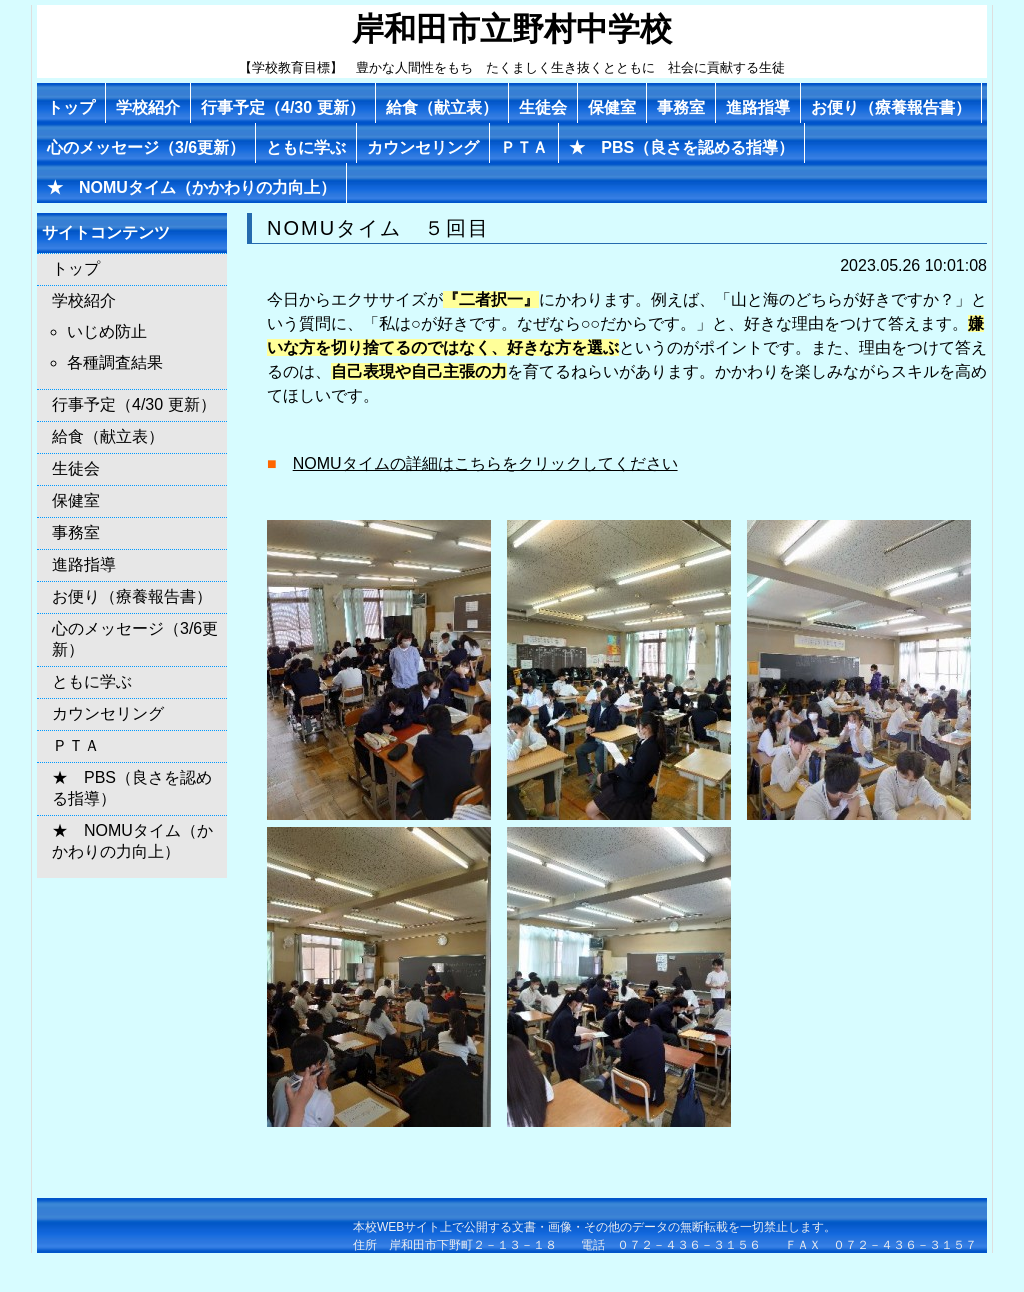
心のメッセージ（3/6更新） (146, 147)
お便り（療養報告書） (891, 107)
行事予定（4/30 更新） (283, 107)
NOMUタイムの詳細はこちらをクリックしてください (485, 463)
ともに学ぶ (306, 147)
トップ (71, 107)
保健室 (612, 107)
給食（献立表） (442, 107)
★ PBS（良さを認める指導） (681, 147)
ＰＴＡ (524, 147)
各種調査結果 (115, 362)
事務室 (681, 107)
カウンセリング (423, 147)
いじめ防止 (107, 331)
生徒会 (543, 107)
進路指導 (758, 107)
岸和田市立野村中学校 (512, 29)
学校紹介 (148, 107)
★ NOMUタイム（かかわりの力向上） (191, 187)
